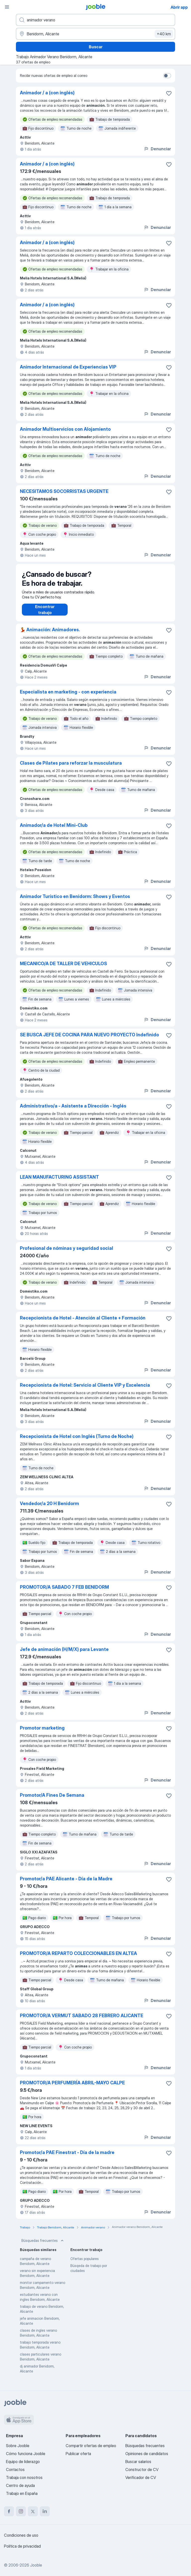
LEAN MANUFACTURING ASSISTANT (59, 1182)
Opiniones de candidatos (146, 2453)
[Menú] (7, 7)
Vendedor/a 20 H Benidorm (49, 1508)
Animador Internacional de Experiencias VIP (68, 366)
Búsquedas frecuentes (43, 2245)
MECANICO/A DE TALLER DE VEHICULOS (63, 968)
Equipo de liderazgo (23, 2461)
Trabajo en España (22, 2493)
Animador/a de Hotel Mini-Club (54, 830)
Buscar (95, 46)
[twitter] (33, 2511)
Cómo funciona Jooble (25, 2453)
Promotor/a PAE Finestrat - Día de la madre (67, 2157)
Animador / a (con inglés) (47, 92)
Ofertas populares (84, 2263)
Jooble (36, 2565)
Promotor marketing (42, 1732)
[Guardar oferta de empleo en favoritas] (169, 93)
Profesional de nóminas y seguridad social (66, 1253)
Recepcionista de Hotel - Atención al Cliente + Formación (82, 1322)
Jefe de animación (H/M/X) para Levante (64, 1654)
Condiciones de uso (21, 2535)
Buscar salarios (138, 2461)
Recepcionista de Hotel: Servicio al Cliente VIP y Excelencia (85, 1390)
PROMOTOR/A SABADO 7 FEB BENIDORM (64, 1592)
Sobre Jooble (17, 2445)
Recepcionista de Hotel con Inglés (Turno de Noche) (77, 1441)
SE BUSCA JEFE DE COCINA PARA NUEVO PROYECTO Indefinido (89, 1039)
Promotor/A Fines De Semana (52, 1800)
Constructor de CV (141, 2469)
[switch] (167, 75)
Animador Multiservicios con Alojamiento (65, 429)
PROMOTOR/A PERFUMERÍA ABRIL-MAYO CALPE (72, 2087)
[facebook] (9, 2511)
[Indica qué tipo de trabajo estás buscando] (95, 20)
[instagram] (21, 2511)
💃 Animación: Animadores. (50, 634)
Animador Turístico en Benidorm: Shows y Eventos (75, 901)
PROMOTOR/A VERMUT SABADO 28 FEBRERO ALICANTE (81, 2020)
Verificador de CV (140, 2477)
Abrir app (179, 7)
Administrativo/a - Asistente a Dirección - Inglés (73, 1110)
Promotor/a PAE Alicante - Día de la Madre (66, 1883)
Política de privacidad (22, 2546)
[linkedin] (45, 2511)
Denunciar (157, 148)
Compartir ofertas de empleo (91, 2445)
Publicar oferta (78, 2453)
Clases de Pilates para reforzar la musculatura (71, 768)
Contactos (15, 2469)
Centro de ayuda (20, 2485)
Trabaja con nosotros (24, 2477)
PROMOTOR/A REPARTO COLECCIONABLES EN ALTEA (78, 1958)
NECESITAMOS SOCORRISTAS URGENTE (64, 491)
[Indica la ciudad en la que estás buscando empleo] (95, 34)
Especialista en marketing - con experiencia (68, 696)
